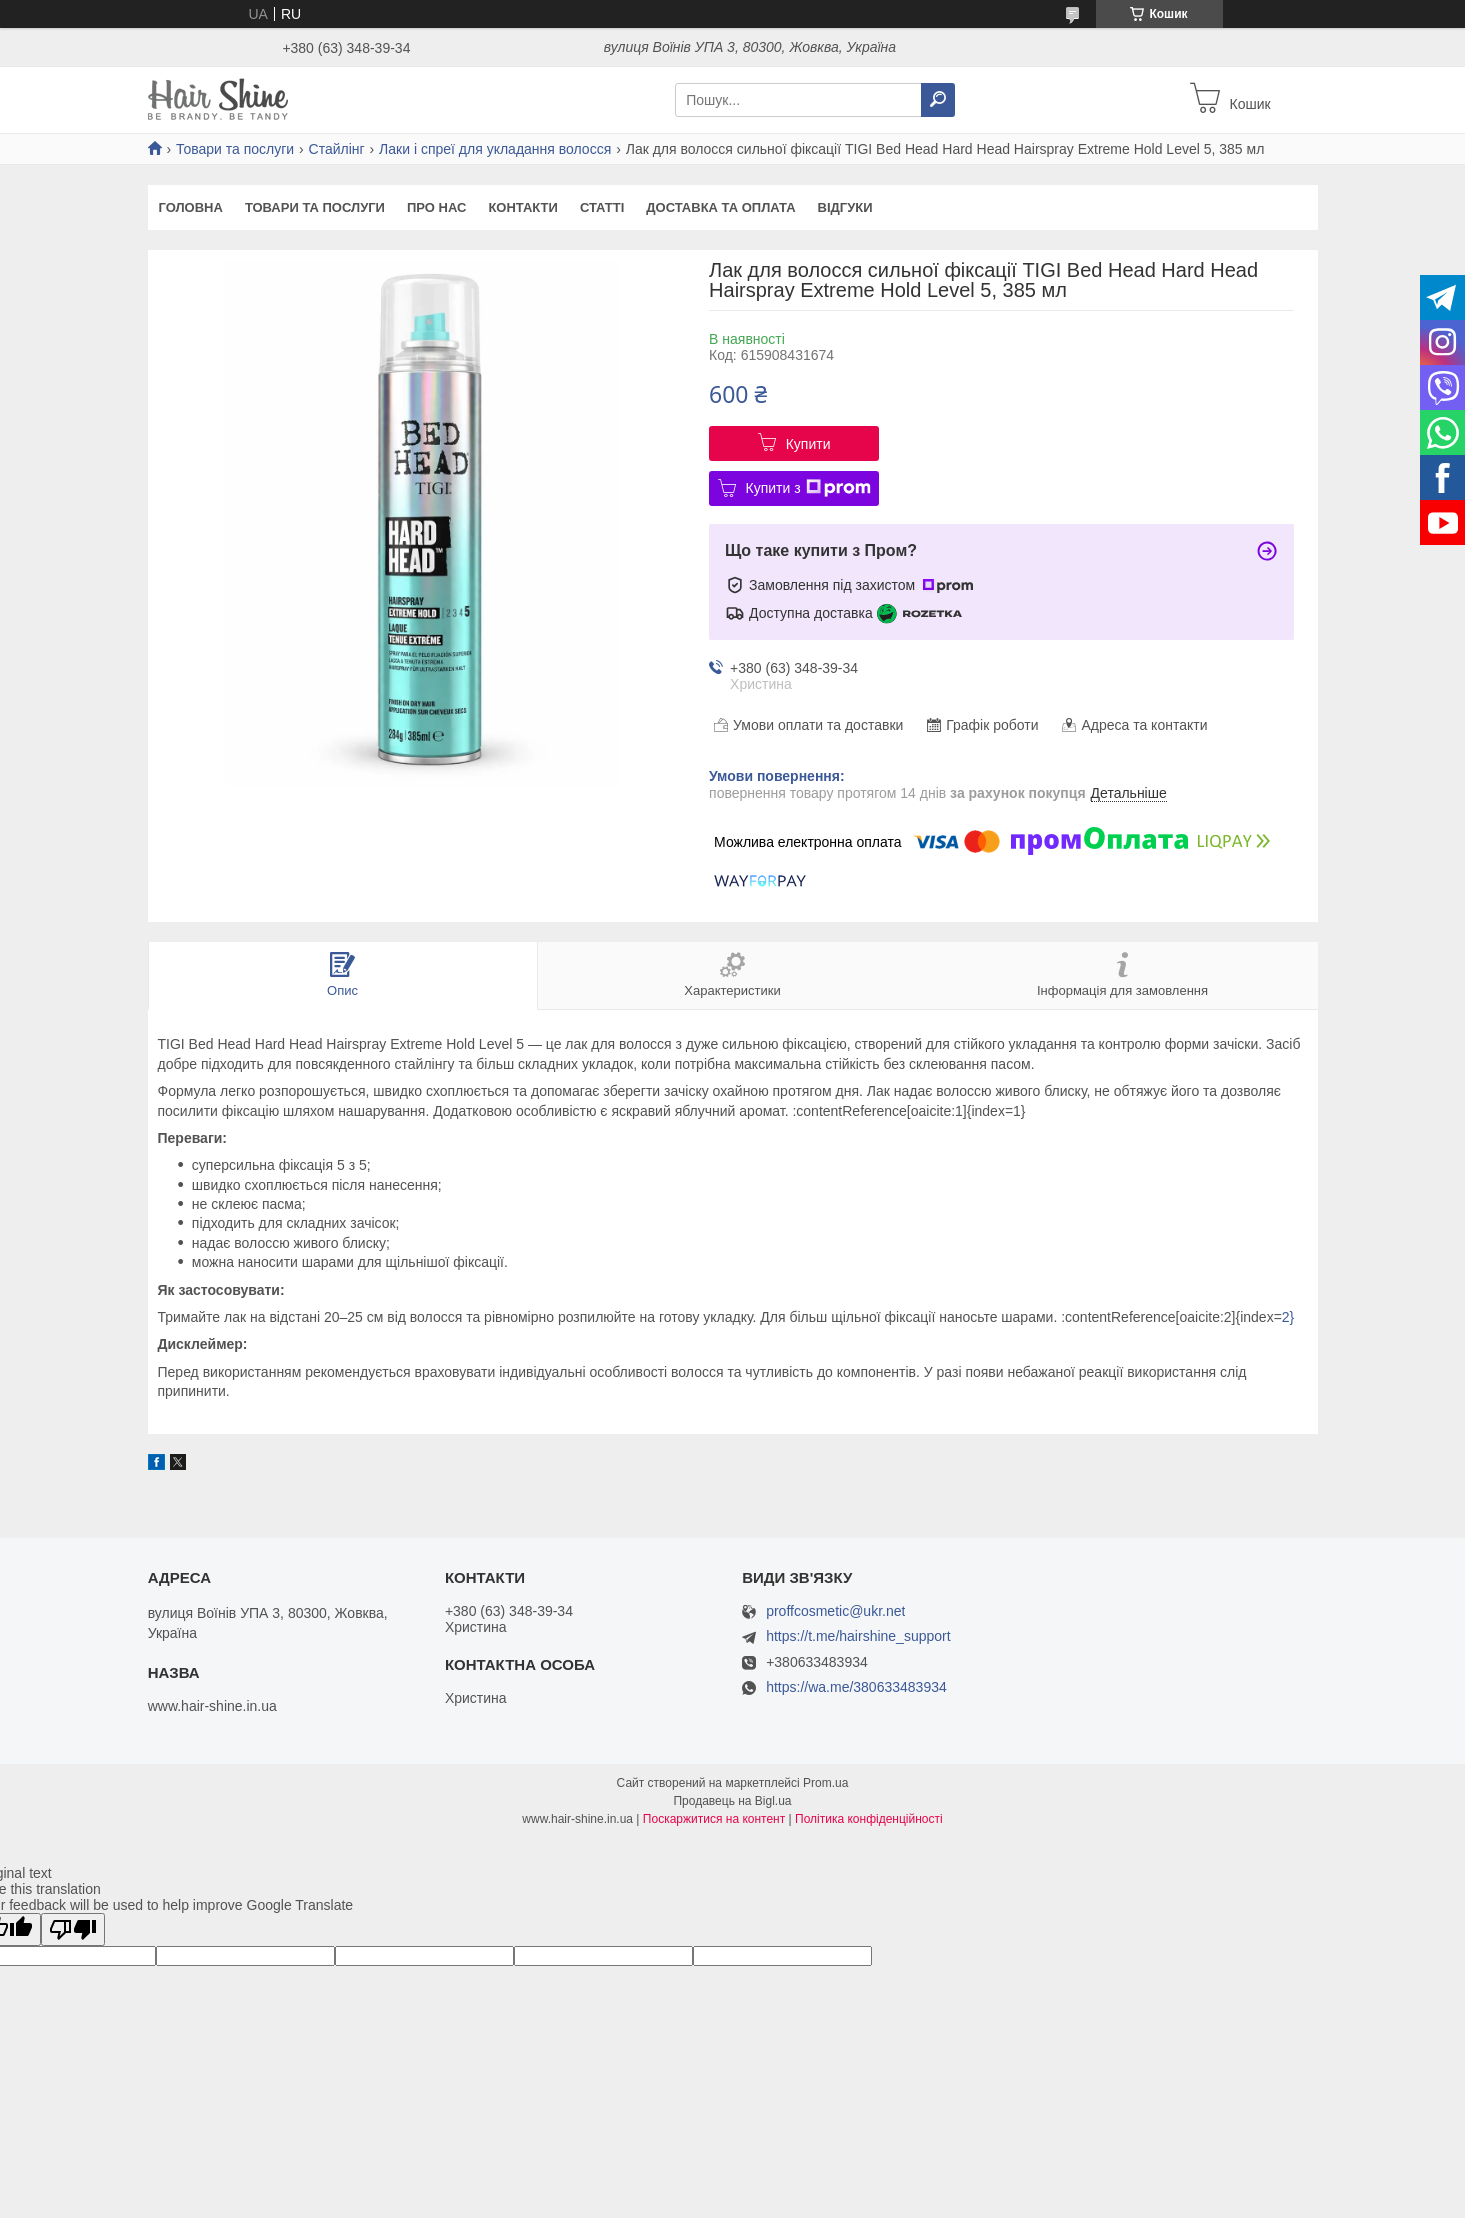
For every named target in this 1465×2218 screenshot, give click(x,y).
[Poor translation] (73, 1929)
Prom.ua (825, 1783)
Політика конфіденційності (869, 1819)
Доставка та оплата (720, 207)
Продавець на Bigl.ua (732, 1801)
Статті (602, 207)
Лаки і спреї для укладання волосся (495, 149)
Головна (191, 207)
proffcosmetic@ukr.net (835, 1611)
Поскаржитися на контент (714, 1819)
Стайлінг (337, 149)
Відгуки (845, 207)
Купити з (808, 488)
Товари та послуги (235, 149)
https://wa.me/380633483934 (856, 1687)
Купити (808, 444)
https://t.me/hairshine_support (858, 1636)
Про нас (436, 207)
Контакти (523, 207)
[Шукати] (938, 100)
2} (1288, 1317)
